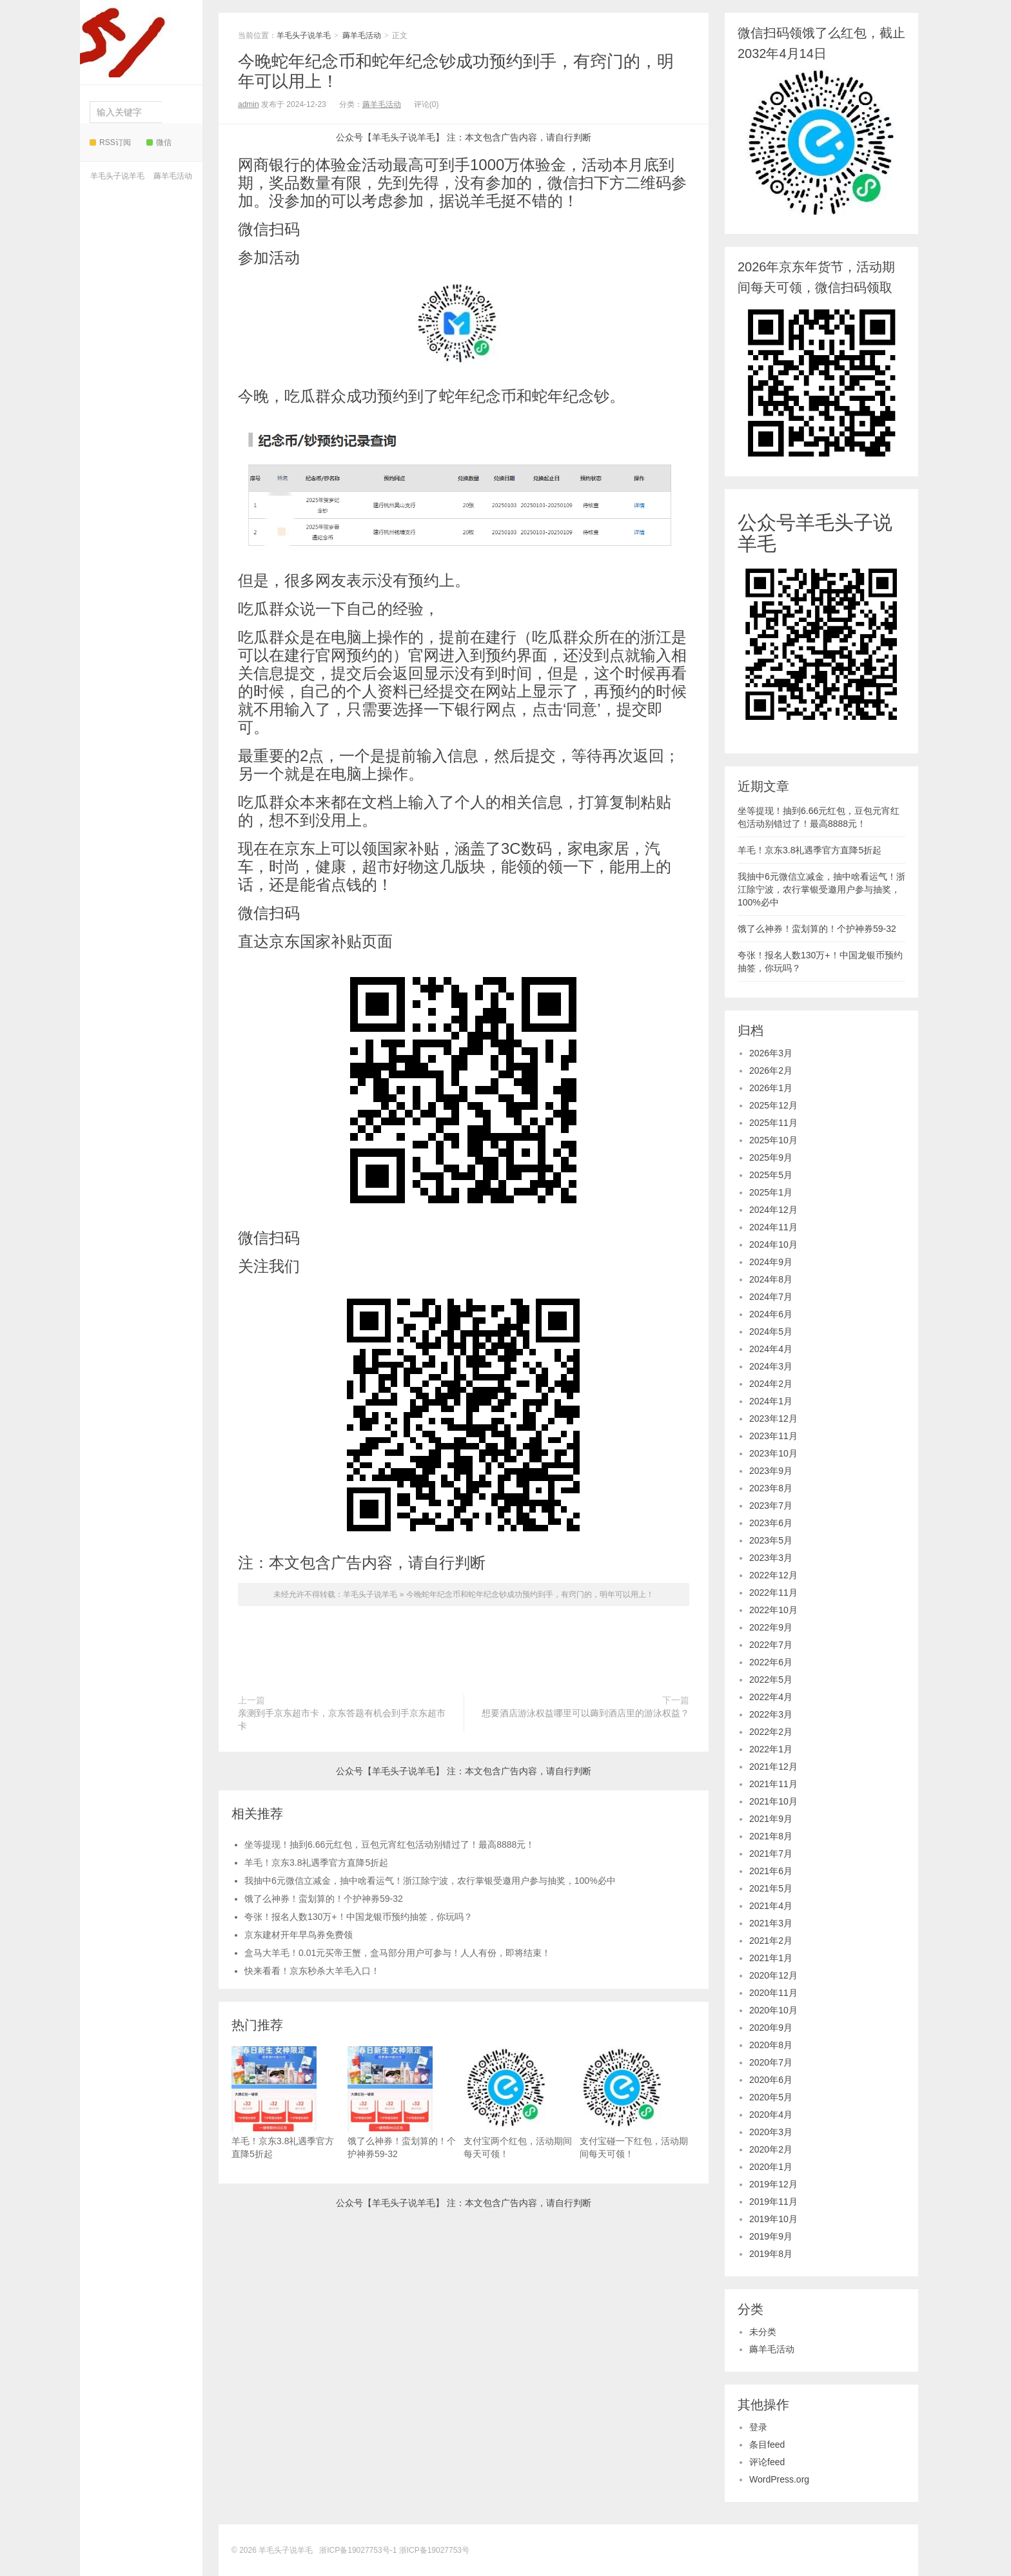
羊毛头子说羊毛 (137, 38)
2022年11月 (773, 1592)
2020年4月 (770, 2114)
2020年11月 (773, 1993)
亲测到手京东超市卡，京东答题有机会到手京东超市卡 (342, 1719)
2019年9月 (770, 2236)
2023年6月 (770, 1523)
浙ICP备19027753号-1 (358, 2550)
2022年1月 (770, 1749)
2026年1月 (770, 1088)
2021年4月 (770, 1906)
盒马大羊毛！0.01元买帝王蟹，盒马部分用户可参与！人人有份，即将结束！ (397, 1953)
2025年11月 (773, 1123)
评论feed (767, 2462)
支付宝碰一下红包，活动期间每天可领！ (634, 2102)
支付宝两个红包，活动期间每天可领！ (518, 2102)
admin (248, 104)
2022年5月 (770, 1679)
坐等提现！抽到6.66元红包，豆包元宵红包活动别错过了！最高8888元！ (389, 1844)
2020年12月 (773, 1975)
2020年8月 (770, 2045)
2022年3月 (770, 1714)
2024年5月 (770, 1331)
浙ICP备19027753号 (434, 2550)
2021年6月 (770, 1871)
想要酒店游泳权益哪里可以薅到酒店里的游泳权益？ (585, 1713)
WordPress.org (779, 2479)
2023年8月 (770, 1488)
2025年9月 (770, 1157)
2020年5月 (770, 2097)
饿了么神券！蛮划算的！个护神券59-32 (323, 1898)
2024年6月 (770, 1314)
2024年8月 (770, 1279)
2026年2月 (770, 1070)
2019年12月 (773, 2184)
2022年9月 (770, 1627)
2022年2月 (770, 1732)
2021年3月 (770, 1923)
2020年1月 (770, 2167)
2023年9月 (770, 1471)
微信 (159, 142)
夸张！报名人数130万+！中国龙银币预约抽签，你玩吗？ (358, 1917)
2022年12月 (773, 1575)
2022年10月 (773, 1610)
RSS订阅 (110, 142)
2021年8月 (770, 1836)
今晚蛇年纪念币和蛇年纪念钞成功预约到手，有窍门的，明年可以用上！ (530, 1594)
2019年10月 (773, 2219)
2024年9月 (770, 1262)
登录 (758, 2427)
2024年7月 (770, 1297)
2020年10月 (773, 2010)
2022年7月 (770, 1645)
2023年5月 (770, 1540)
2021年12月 (773, 1766)
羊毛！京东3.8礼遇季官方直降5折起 (316, 1862)
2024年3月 (770, 1366)
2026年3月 (770, 1053)
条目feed (767, 2444)
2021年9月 (770, 1819)
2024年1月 (770, 1401)
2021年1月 (770, 1958)
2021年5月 (770, 1888)
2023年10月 (773, 1453)
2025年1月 (770, 1192)
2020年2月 (770, 2149)
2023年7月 (770, 1505)
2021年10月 (773, 1801)
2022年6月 (770, 1662)
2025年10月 (773, 1140)
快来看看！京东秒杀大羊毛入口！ (312, 1971)
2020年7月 (770, 2062)
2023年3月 (770, 1558)
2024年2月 (770, 1384)
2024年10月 (773, 1244)
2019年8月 (770, 2254)
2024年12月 (773, 1210)
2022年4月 (770, 1697)
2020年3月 (770, 2132)
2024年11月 (773, 1227)
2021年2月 (770, 1940)
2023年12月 (773, 1418)
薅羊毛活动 (172, 175)
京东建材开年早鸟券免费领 (298, 1935)
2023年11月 (773, 1436)
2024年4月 (770, 1349)
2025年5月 (770, 1175)
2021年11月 (773, 1784)
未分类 (762, 2332)
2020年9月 (770, 2027)
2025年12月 (773, 1105)
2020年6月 (770, 2080)
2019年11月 (773, 2201)
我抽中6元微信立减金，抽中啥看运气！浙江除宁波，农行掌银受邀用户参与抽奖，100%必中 (430, 1880)
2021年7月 (770, 1853)
